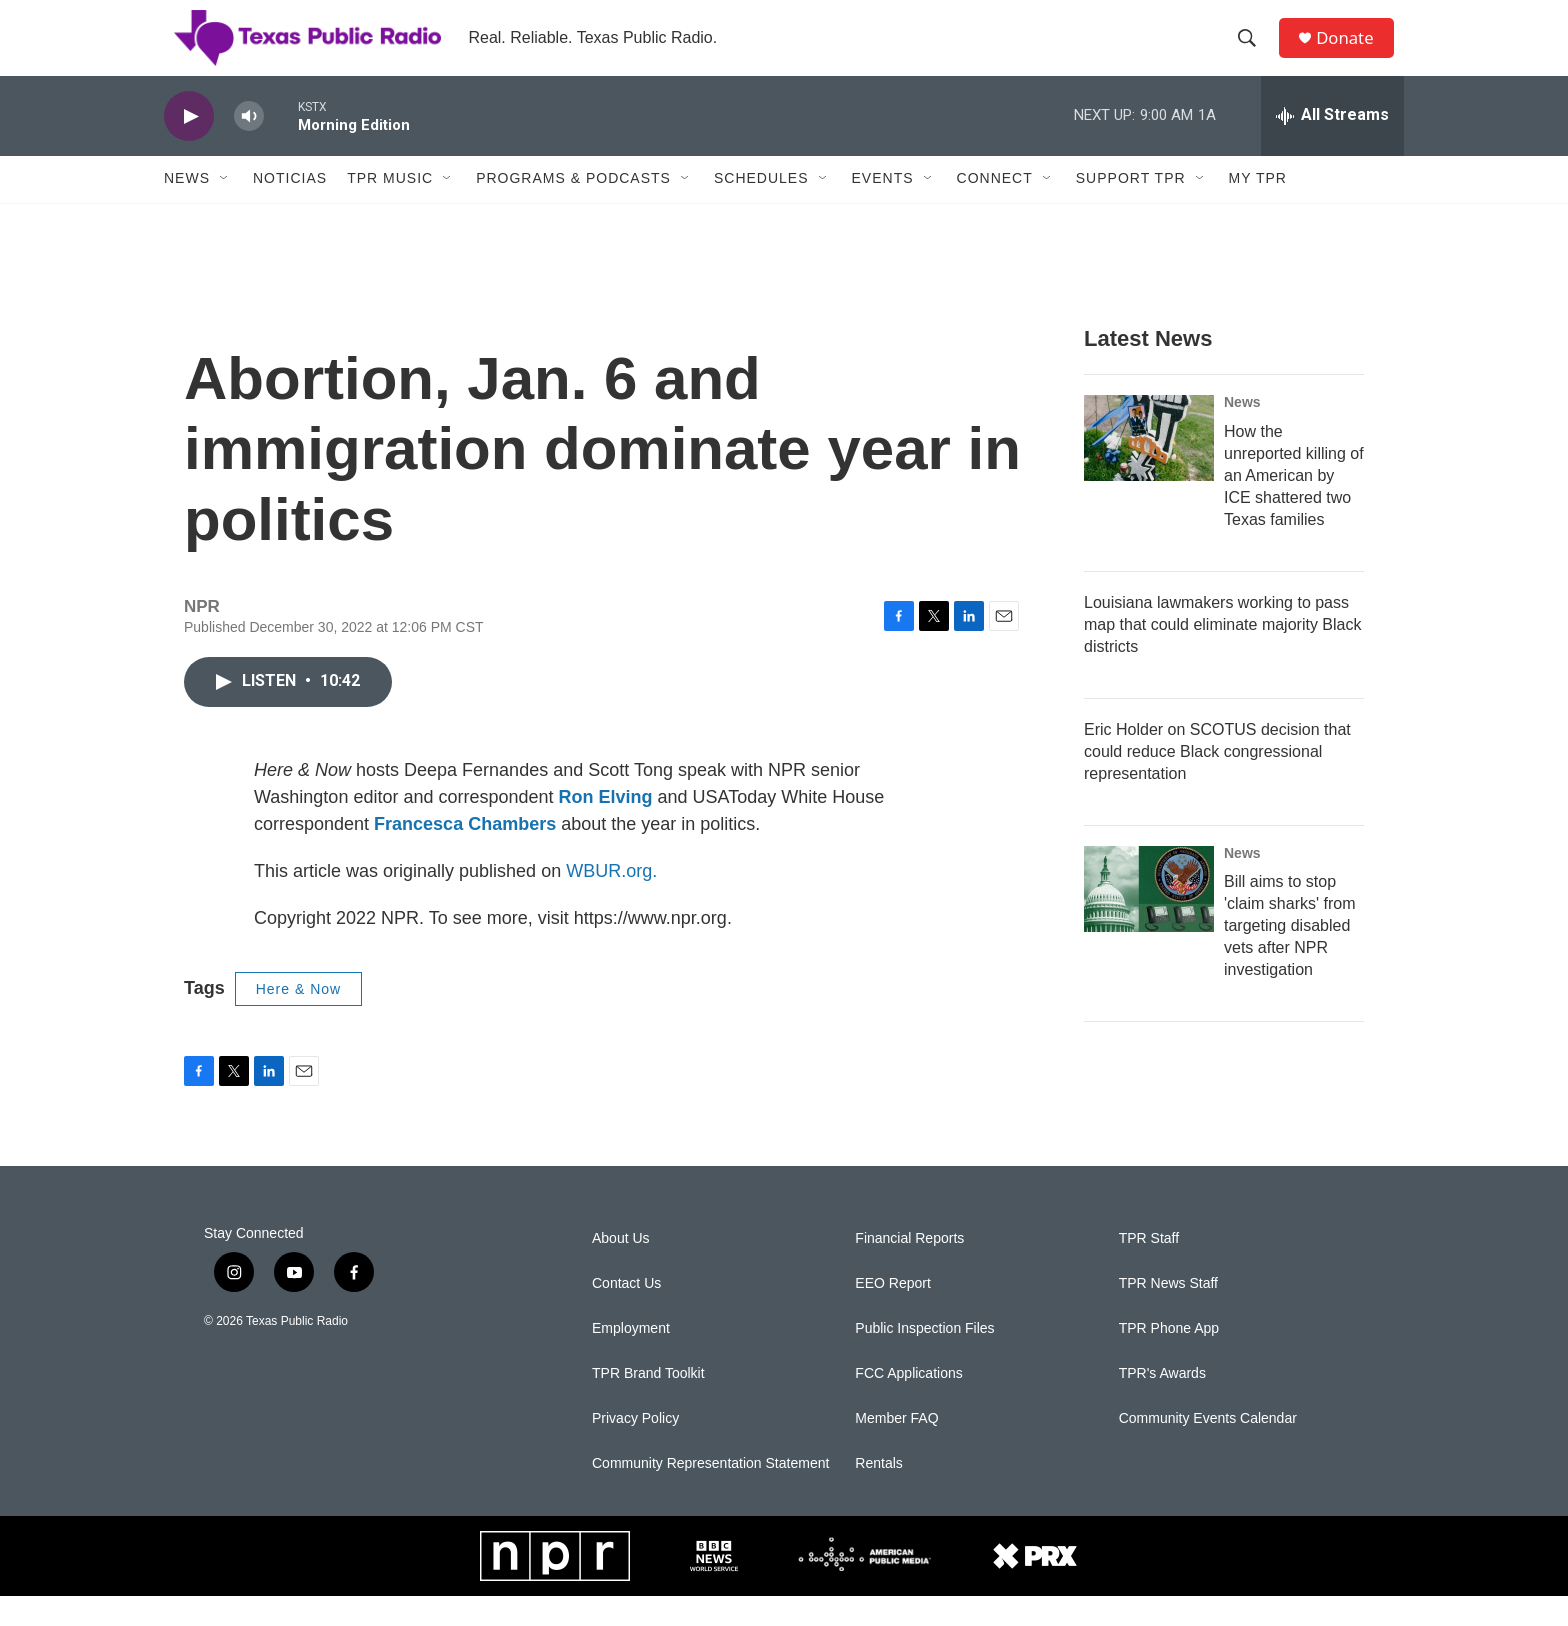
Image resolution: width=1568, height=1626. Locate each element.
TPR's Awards (1162, 1403)
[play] (189, 145)
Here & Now (298, 1018)
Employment (631, 1358)
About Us (621, 1268)
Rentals (878, 1493)
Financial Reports (909, 1268)
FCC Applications (908, 1403)
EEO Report (892, 1313)
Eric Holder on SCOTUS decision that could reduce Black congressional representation (1217, 780)
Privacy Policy (635, 1448)
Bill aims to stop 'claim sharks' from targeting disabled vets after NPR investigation (1289, 955)
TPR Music (390, 208)
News (187, 208)
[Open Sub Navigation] (225, 208)
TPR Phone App (1169, 1358)
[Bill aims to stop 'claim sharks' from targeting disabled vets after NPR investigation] (1149, 918)
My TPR (1258, 208)
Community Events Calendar (1208, 1448)
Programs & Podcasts (573, 208)
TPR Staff (1149, 1268)
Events (883, 208)
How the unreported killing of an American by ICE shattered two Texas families (1294, 504)
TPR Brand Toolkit (648, 1403)
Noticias (290, 208)
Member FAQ (896, 1448)
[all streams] (1332, 145)
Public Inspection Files (924, 1358)
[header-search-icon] (1253, 53)
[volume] (249, 145)
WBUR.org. (611, 900)
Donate (1353, 52)
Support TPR (1131, 208)
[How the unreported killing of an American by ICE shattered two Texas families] (1149, 467)
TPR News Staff (1168, 1313)
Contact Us (626, 1313)
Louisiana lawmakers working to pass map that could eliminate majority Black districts (1222, 653)
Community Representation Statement (710, 1493)
